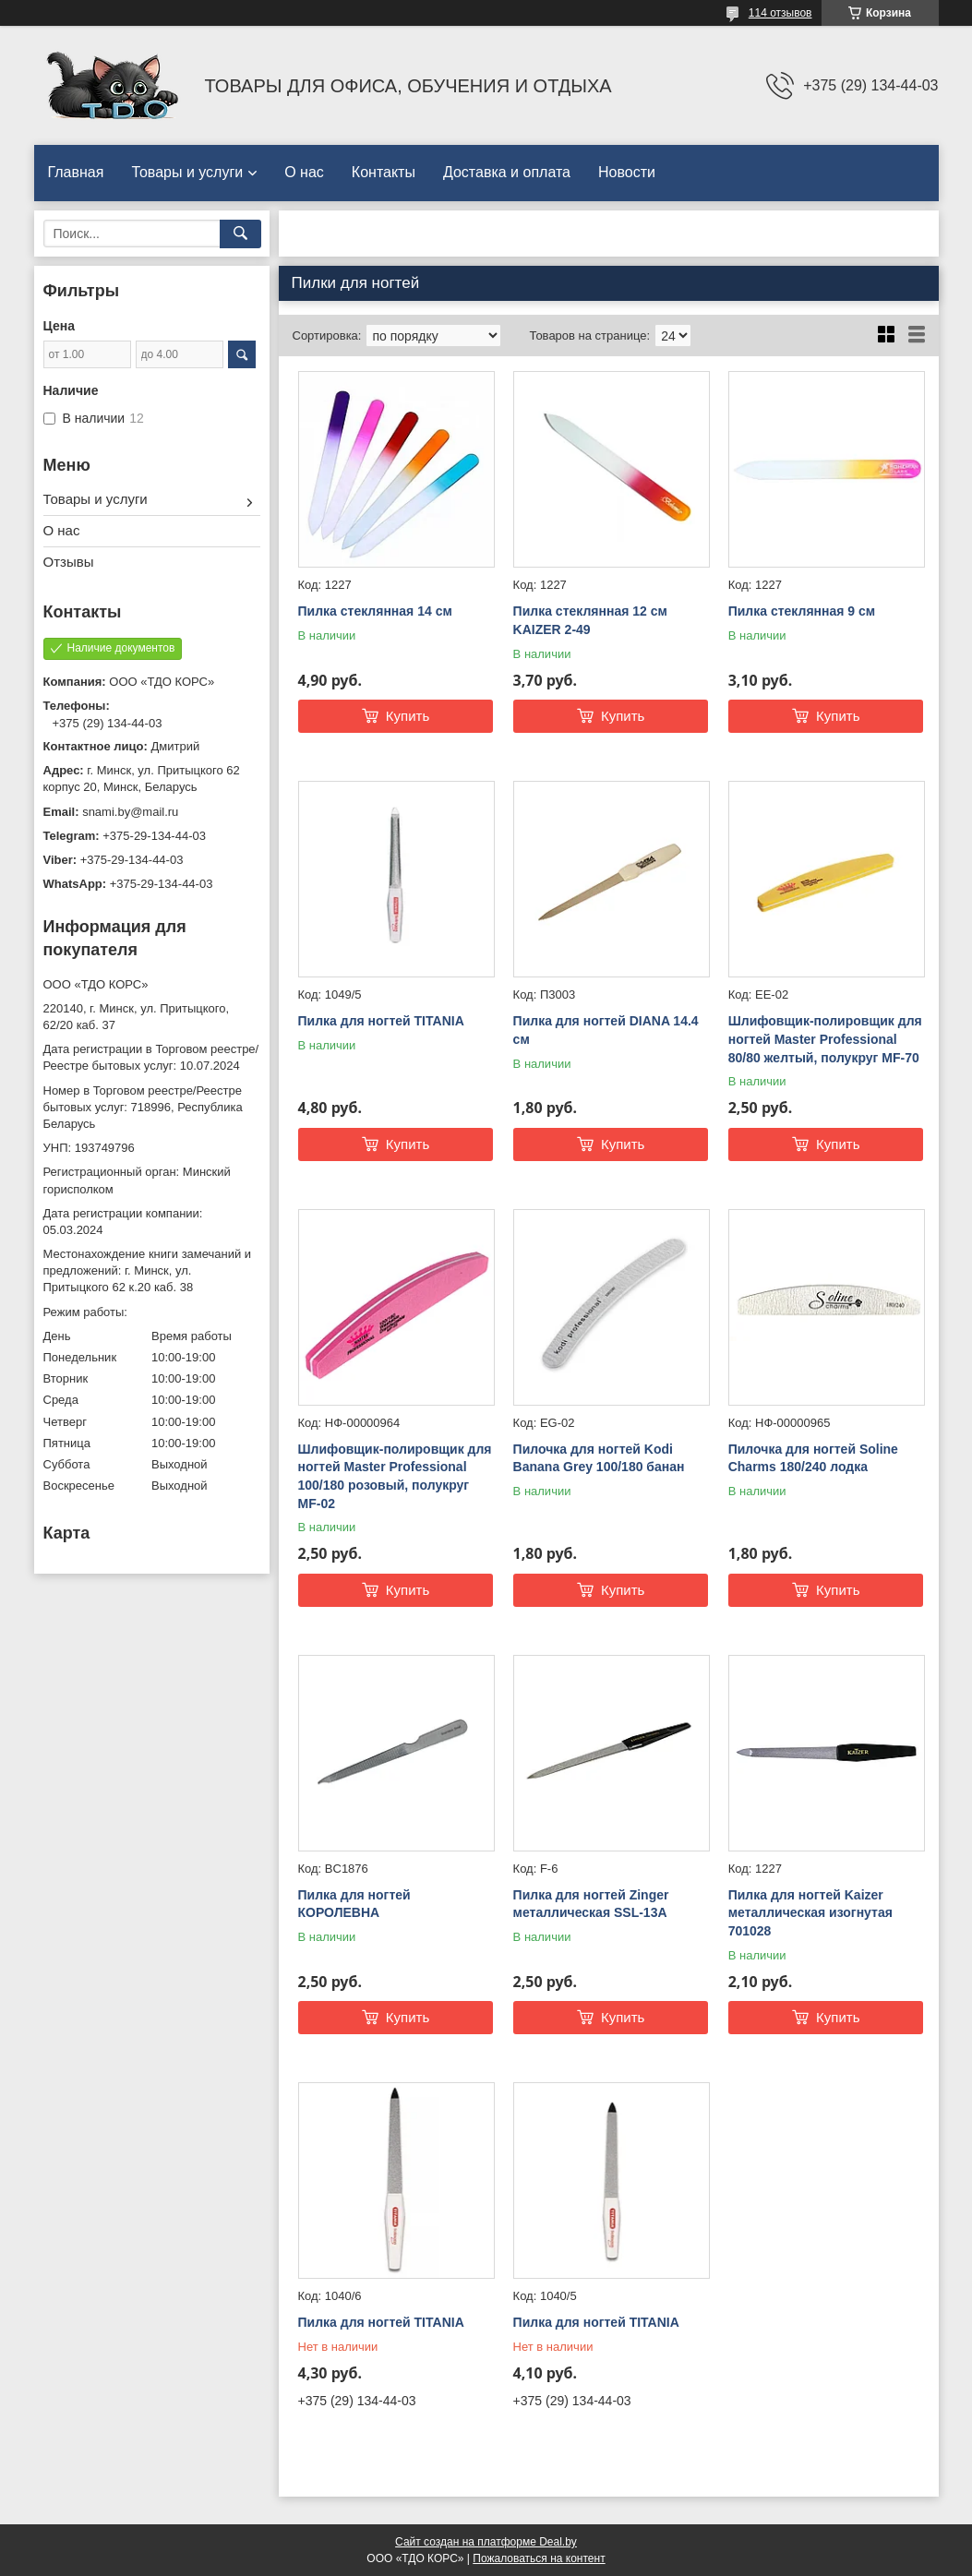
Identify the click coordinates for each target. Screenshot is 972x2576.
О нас (304, 172)
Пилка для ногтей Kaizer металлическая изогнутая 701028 (810, 1912)
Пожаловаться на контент (539, 2558)
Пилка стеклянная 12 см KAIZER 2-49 (590, 620)
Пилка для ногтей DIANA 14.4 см (606, 1030)
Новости (626, 172)
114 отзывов (780, 12)
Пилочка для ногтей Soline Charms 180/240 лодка (813, 1458)
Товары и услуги (187, 172)
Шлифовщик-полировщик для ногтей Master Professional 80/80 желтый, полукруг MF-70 (825, 1038)
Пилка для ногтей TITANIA (381, 1020)
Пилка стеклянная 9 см (802, 611)
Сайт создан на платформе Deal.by (486, 2541)
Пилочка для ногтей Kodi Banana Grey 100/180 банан (599, 1458)
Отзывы (68, 561)
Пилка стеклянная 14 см (375, 611)
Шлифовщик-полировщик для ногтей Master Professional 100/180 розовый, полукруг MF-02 (395, 1476)
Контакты (383, 172)
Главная (76, 172)
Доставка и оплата (506, 172)
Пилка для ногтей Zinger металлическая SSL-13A (591, 1904)
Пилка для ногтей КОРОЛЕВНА (354, 1904)
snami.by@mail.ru (130, 812)
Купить (407, 716)
